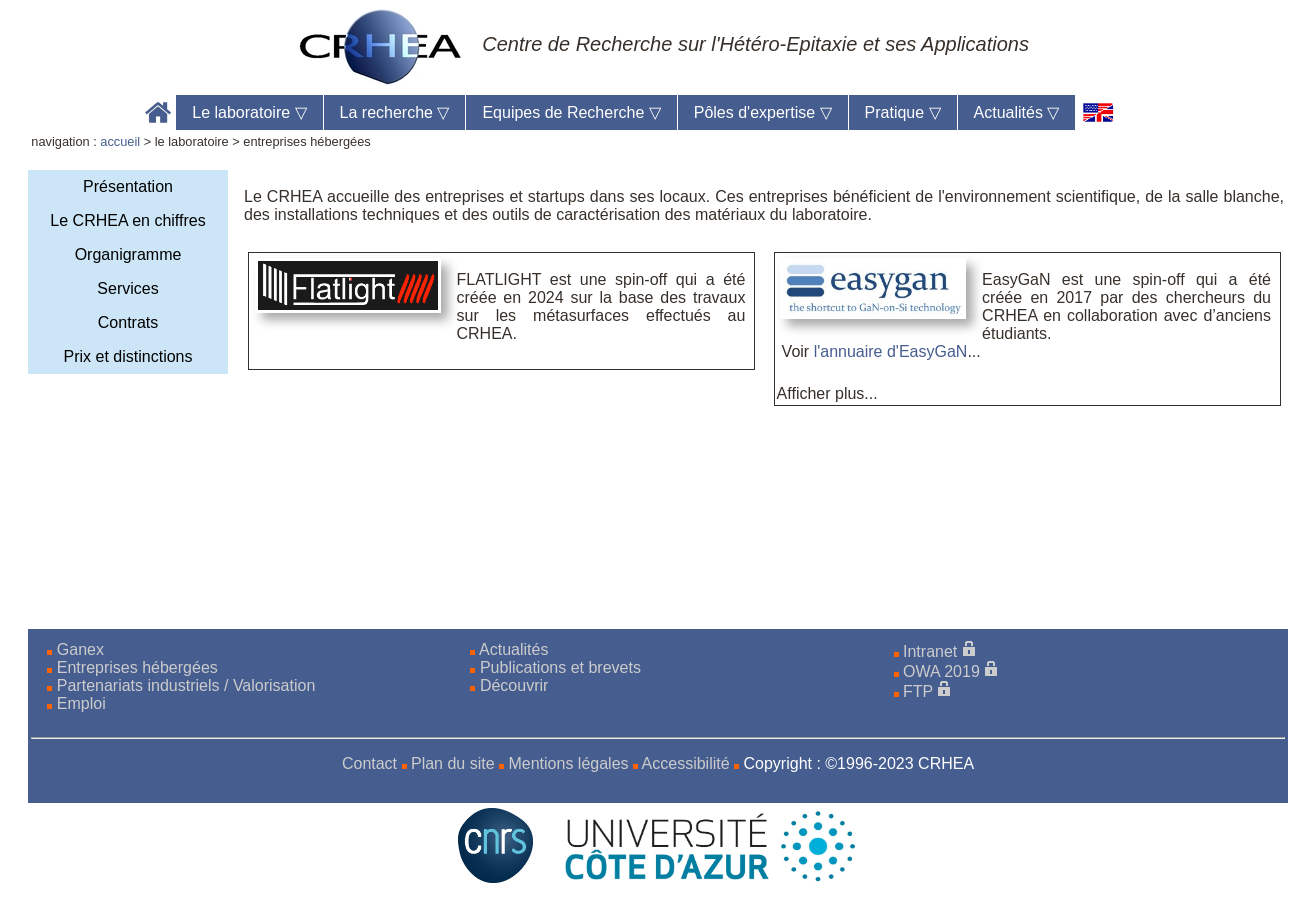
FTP (918, 691)
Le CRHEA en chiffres (127, 220)
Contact (369, 763)
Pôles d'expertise (763, 112)
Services (127, 288)
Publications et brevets (560, 667)
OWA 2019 (941, 671)
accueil (120, 141)
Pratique (903, 112)
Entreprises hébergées (137, 667)
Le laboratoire (249, 112)
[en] (1098, 112)
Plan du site (453, 763)
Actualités (1017, 112)
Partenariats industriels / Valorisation (186, 685)
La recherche (395, 112)
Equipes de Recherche (571, 112)
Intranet (930, 651)
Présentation (128, 186)
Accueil (158, 112)
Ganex (80, 649)
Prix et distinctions (128, 356)
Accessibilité (686, 763)
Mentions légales (568, 763)
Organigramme (128, 254)
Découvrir (514, 685)
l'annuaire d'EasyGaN (891, 351)
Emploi (81, 703)
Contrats (128, 322)
